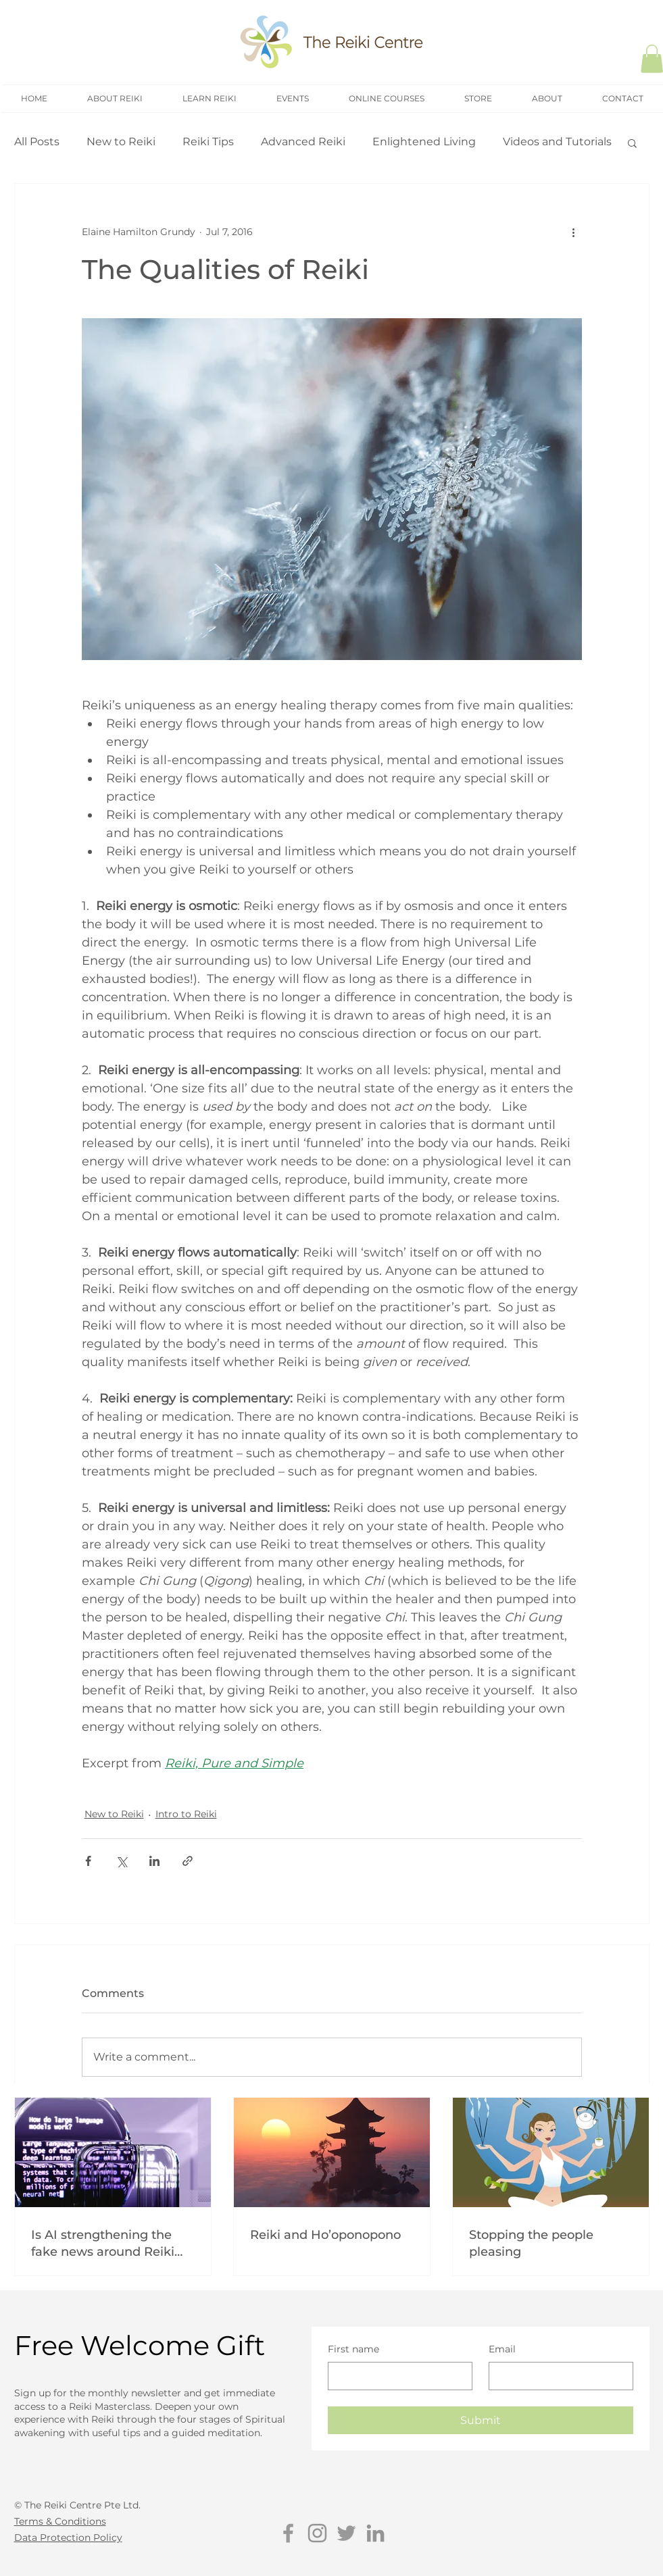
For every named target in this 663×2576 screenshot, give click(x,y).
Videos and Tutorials (557, 141)
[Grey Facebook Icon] (288, 2533)
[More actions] (574, 232)
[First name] (396, 2376)
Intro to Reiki (186, 1814)
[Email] (556, 2376)
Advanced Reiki (303, 141)
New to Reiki (121, 141)
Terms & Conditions (60, 2521)
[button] (632, 142)
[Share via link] (187, 1860)
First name (353, 2349)
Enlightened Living (424, 141)
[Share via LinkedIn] (154, 1860)
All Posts (36, 141)
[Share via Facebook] (88, 1860)
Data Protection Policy (68, 2537)
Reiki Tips (208, 141)
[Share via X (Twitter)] (121, 1860)
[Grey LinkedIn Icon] (375, 2533)
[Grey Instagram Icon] (317, 2533)
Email (502, 2349)
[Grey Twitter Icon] (346, 2533)
